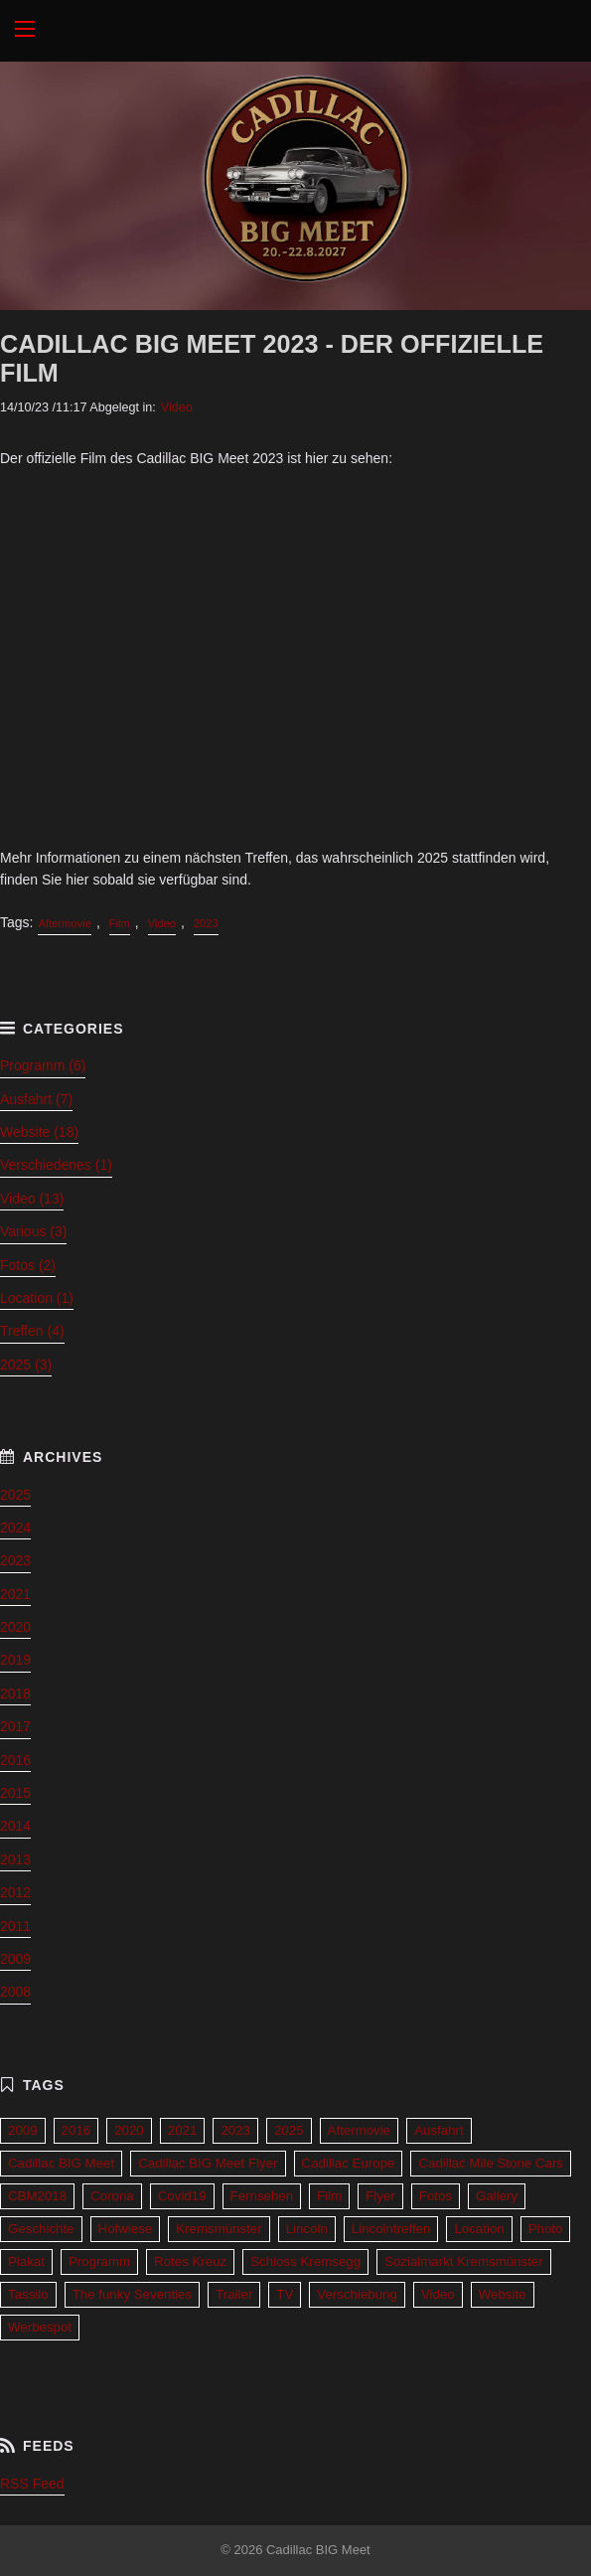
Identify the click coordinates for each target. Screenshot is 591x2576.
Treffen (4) (32, 1331)
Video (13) (32, 1199)
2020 (15, 1627)
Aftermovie (64, 923)
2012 (15, 1892)
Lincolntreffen (391, 2228)
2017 (15, 1726)
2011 (15, 1926)
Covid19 (182, 2195)
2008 (15, 1992)
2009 (15, 1959)
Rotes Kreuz (190, 2261)
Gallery (496, 2195)
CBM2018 (37, 2195)
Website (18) (39, 1132)
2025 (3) (26, 1364)
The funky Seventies (132, 2294)
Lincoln (307, 2228)
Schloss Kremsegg (305, 2261)
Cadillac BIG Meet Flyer (207, 2163)
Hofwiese (125, 2228)
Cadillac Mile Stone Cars (490, 2163)
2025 (15, 1495)
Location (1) (37, 1298)
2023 (206, 923)
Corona (112, 2195)
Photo (545, 2228)
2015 (15, 1793)
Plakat (26, 2261)
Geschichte (41, 2228)
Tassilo (28, 2294)
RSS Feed (32, 2484)
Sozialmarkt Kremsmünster (463, 2261)
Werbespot (40, 2327)
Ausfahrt (439, 2130)
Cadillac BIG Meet (61, 2163)
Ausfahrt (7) (36, 1099)
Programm (99, 2261)
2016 (15, 1760)
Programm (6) (42, 1065)
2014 (15, 1826)
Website (502, 2294)
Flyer (380, 2195)
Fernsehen (262, 2195)
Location (479, 2228)
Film (119, 923)
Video (177, 407)
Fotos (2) (28, 1265)
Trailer (234, 2294)
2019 (15, 1660)
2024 (15, 1527)
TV (284, 2294)
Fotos (435, 2195)
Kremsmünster (218, 2228)
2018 (15, 1693)
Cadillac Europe (348, 2163)
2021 (15, 1594)
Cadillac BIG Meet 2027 (295, 31)
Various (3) (33, 1231)
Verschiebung (357, 2294)
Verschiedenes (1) (56, 1165)
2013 (15, 1859)
